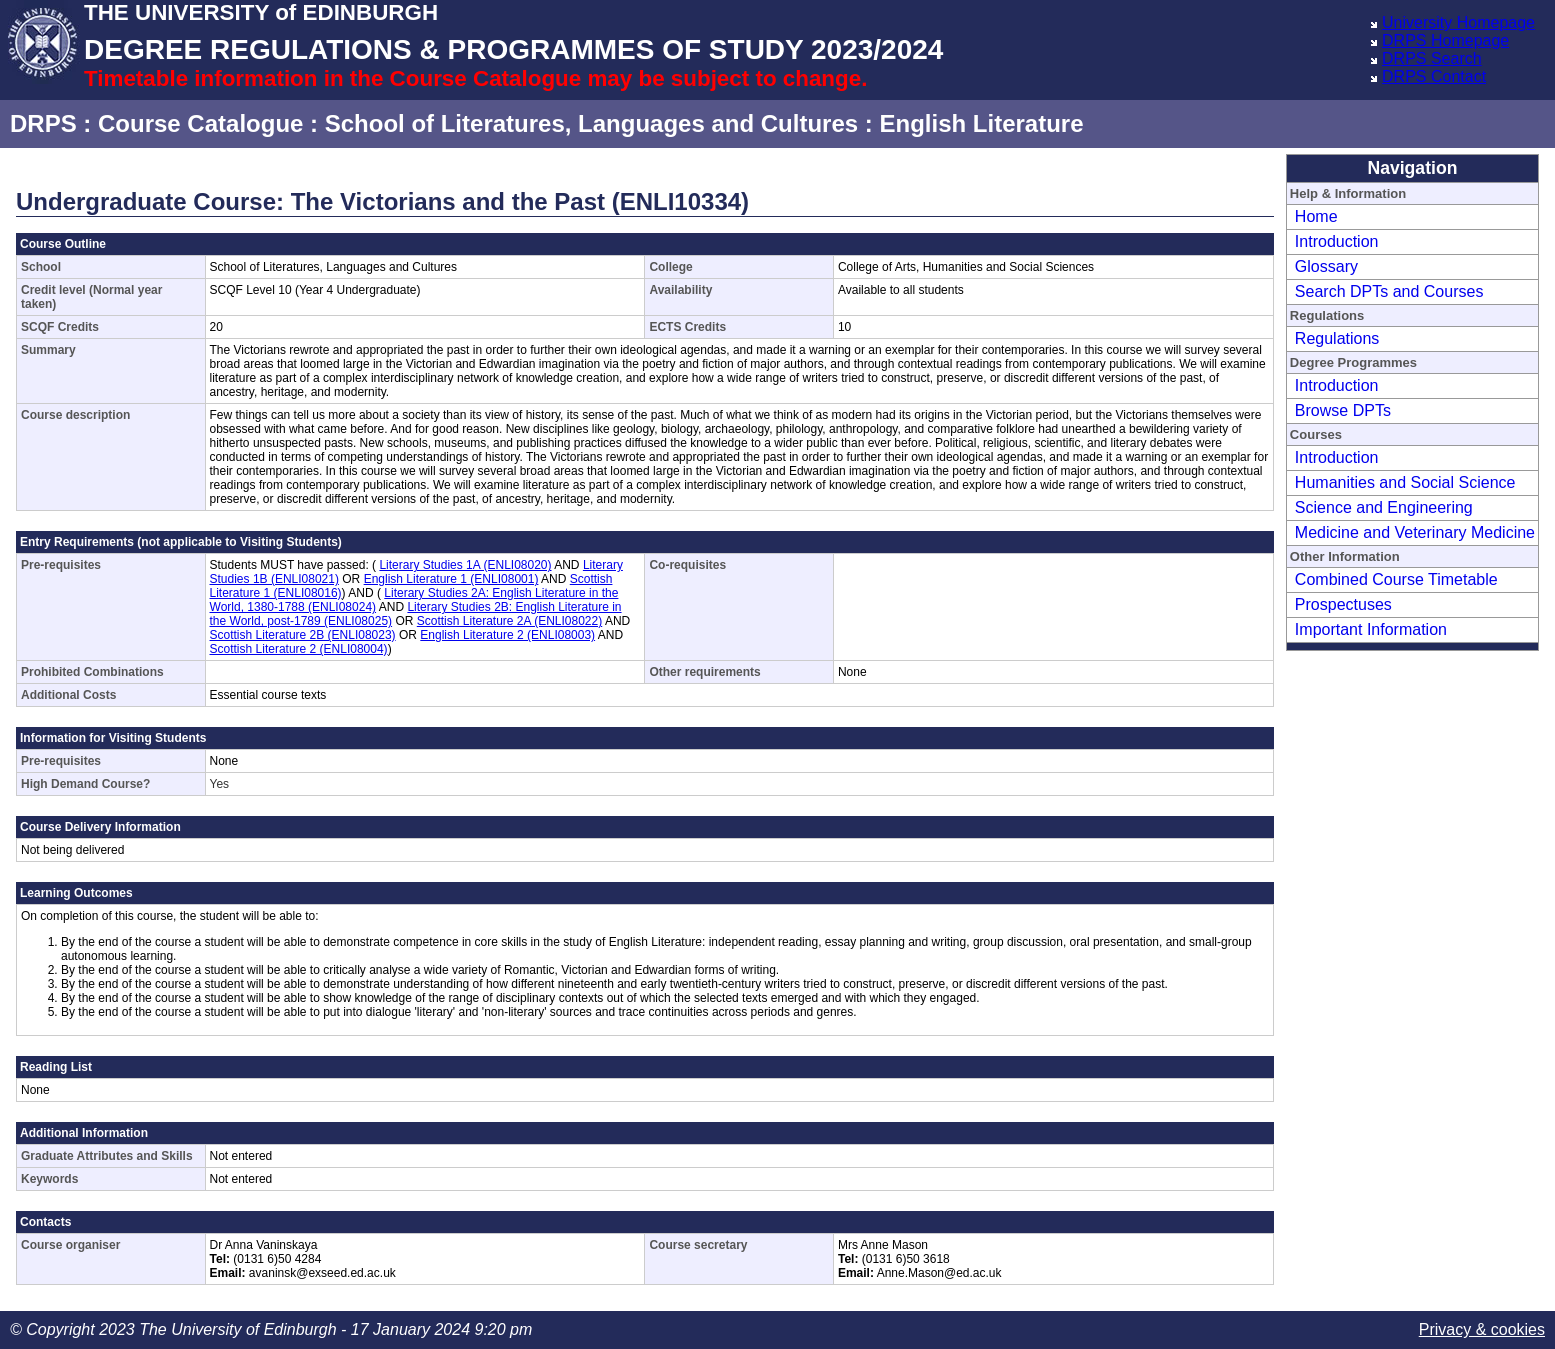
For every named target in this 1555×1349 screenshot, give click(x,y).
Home (1316, 216)
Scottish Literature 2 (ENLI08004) (299, 649)
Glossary (1326, 266)
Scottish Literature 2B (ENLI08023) (303, 635)
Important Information (1371, 629)
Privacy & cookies (1482, 1329)
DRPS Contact (1434, 76)
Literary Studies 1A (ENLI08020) (465, 565)
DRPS (43, 123)
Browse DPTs (1343, 410)
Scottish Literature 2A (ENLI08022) (509, 621)
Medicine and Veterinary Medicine (1415, 532)
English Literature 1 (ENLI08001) (451, 579)
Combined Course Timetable (1396, 579)
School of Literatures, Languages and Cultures (591, 123)
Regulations (1337, 338)
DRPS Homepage (1445, 40)
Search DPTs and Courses (1389, 291)
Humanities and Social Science (1405, 482)
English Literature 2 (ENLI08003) (507, 635)
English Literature (981, 123)
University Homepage (1458, 22)
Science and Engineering (1384, 507)
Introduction (1337, 241)
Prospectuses (1343, 604)
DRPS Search (1432, 58)
